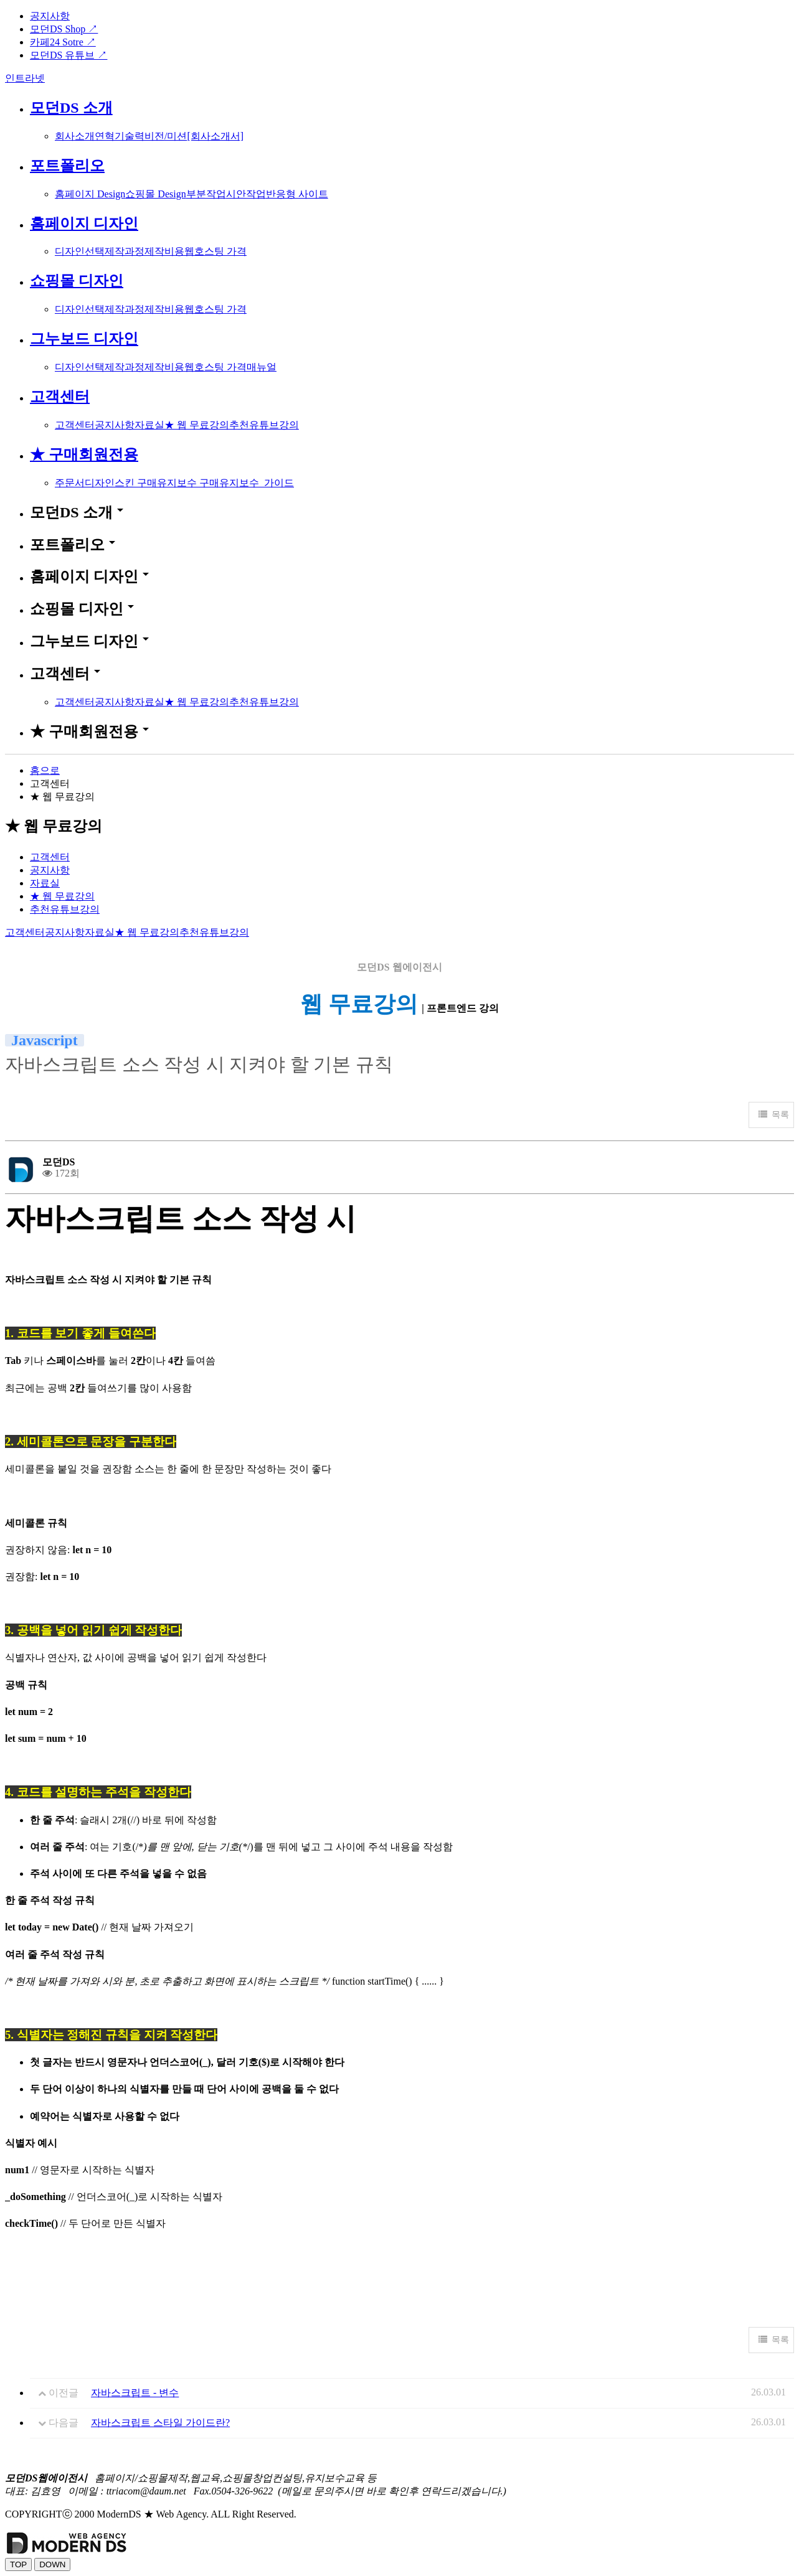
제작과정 (124, 251)
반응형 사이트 (297, 194)
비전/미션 (165, 136)
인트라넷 (25, 78)
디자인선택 (80, 251)
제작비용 (164, 251)
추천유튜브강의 (264, 425)
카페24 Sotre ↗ (63, 42)
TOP (18, 2564)
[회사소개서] (215, 136)
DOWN (52, 2564)
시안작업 (246, 194)
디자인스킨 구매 (121, 482)
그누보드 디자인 (84, 339)
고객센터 (60, 396)
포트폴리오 (67, 165)
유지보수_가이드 (256, 482)
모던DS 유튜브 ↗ (68, 55)
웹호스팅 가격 (215, 251)
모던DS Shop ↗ (64, 29)
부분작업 (206, 194)
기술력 (129, 136)
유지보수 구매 (188, 482)
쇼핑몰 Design (155, 194)
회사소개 (75, 136)
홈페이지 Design (90, 194)
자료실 (149, 425)
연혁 (105, 136)
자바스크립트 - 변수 (135, 2392)
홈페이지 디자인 (84, 223)
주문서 (70, 482)
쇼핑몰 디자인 (76, 281)
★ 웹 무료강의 (196, 425)
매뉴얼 (262, 367)
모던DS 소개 (71, 108)
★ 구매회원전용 (84, 454)
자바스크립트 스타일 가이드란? (160, 2422)
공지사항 (50, 16)
